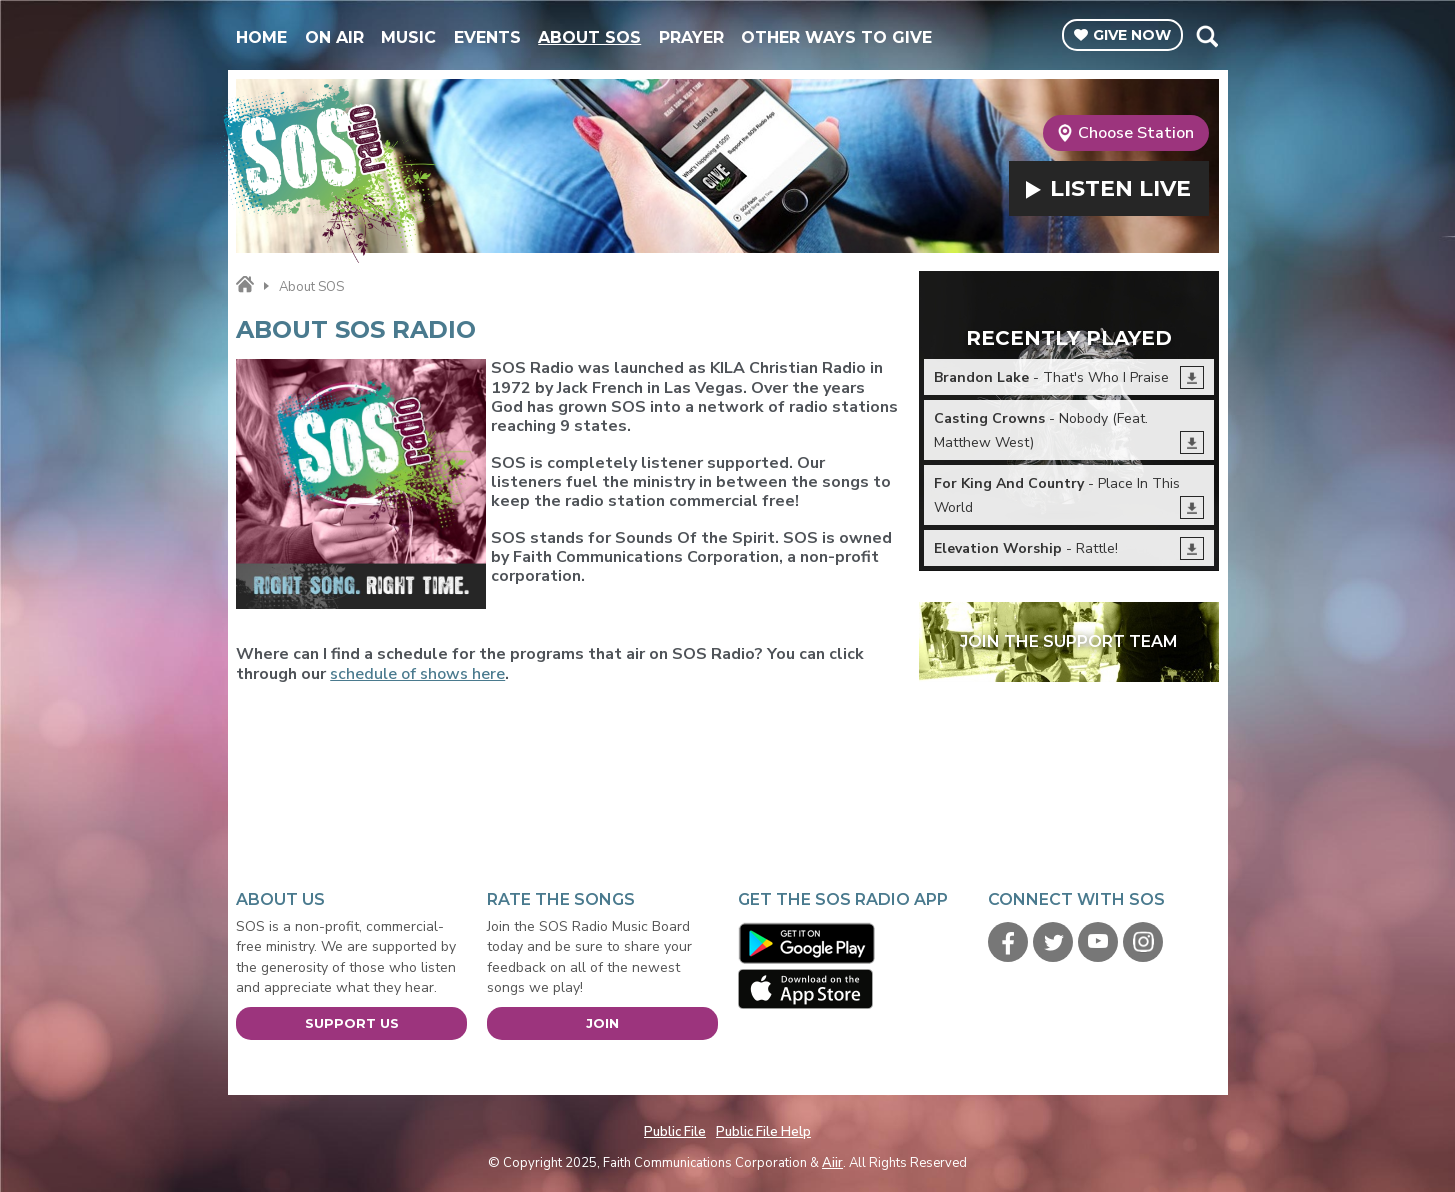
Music (408, 37)
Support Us (352, 1023)
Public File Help (763, 1132)
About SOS (589, 37)
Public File (675, 1132)
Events (487, 37)
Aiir (832, 1163)
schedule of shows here (417, 674)
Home (261, 37)
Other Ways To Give (836, 37)
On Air (334, 37)
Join (602, 1023)
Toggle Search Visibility (1206, 36)
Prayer (691, 37)
